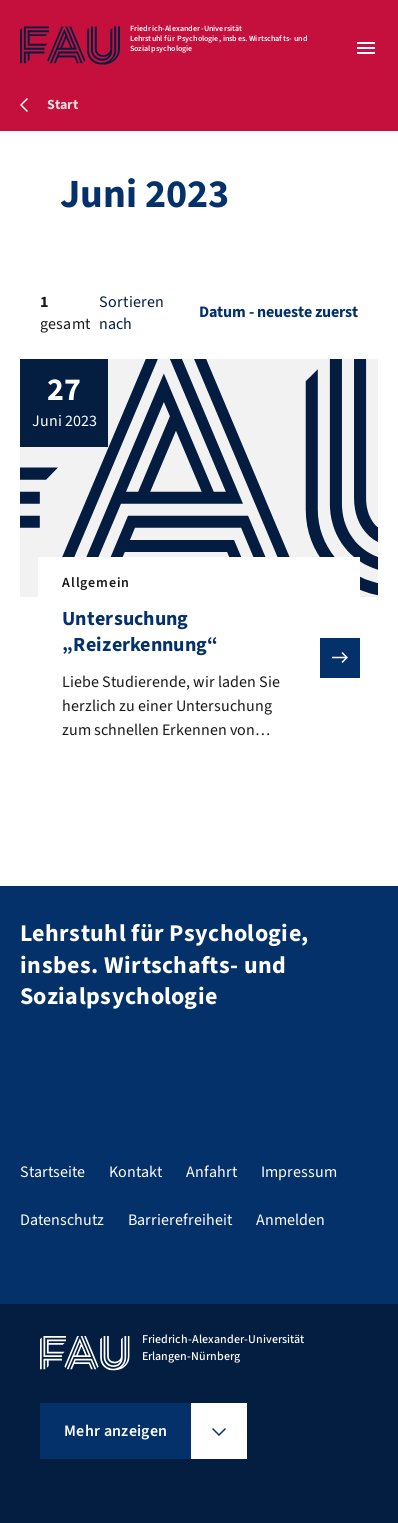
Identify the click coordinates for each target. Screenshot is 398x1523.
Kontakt (135, 1172)
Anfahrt (211, 1172)
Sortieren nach (131, 313)
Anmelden (290, 1220)
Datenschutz (62, 1220)
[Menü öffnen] (366, 48)
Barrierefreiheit (180, 1220)
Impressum (299, 1172)
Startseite (52, 1172)
